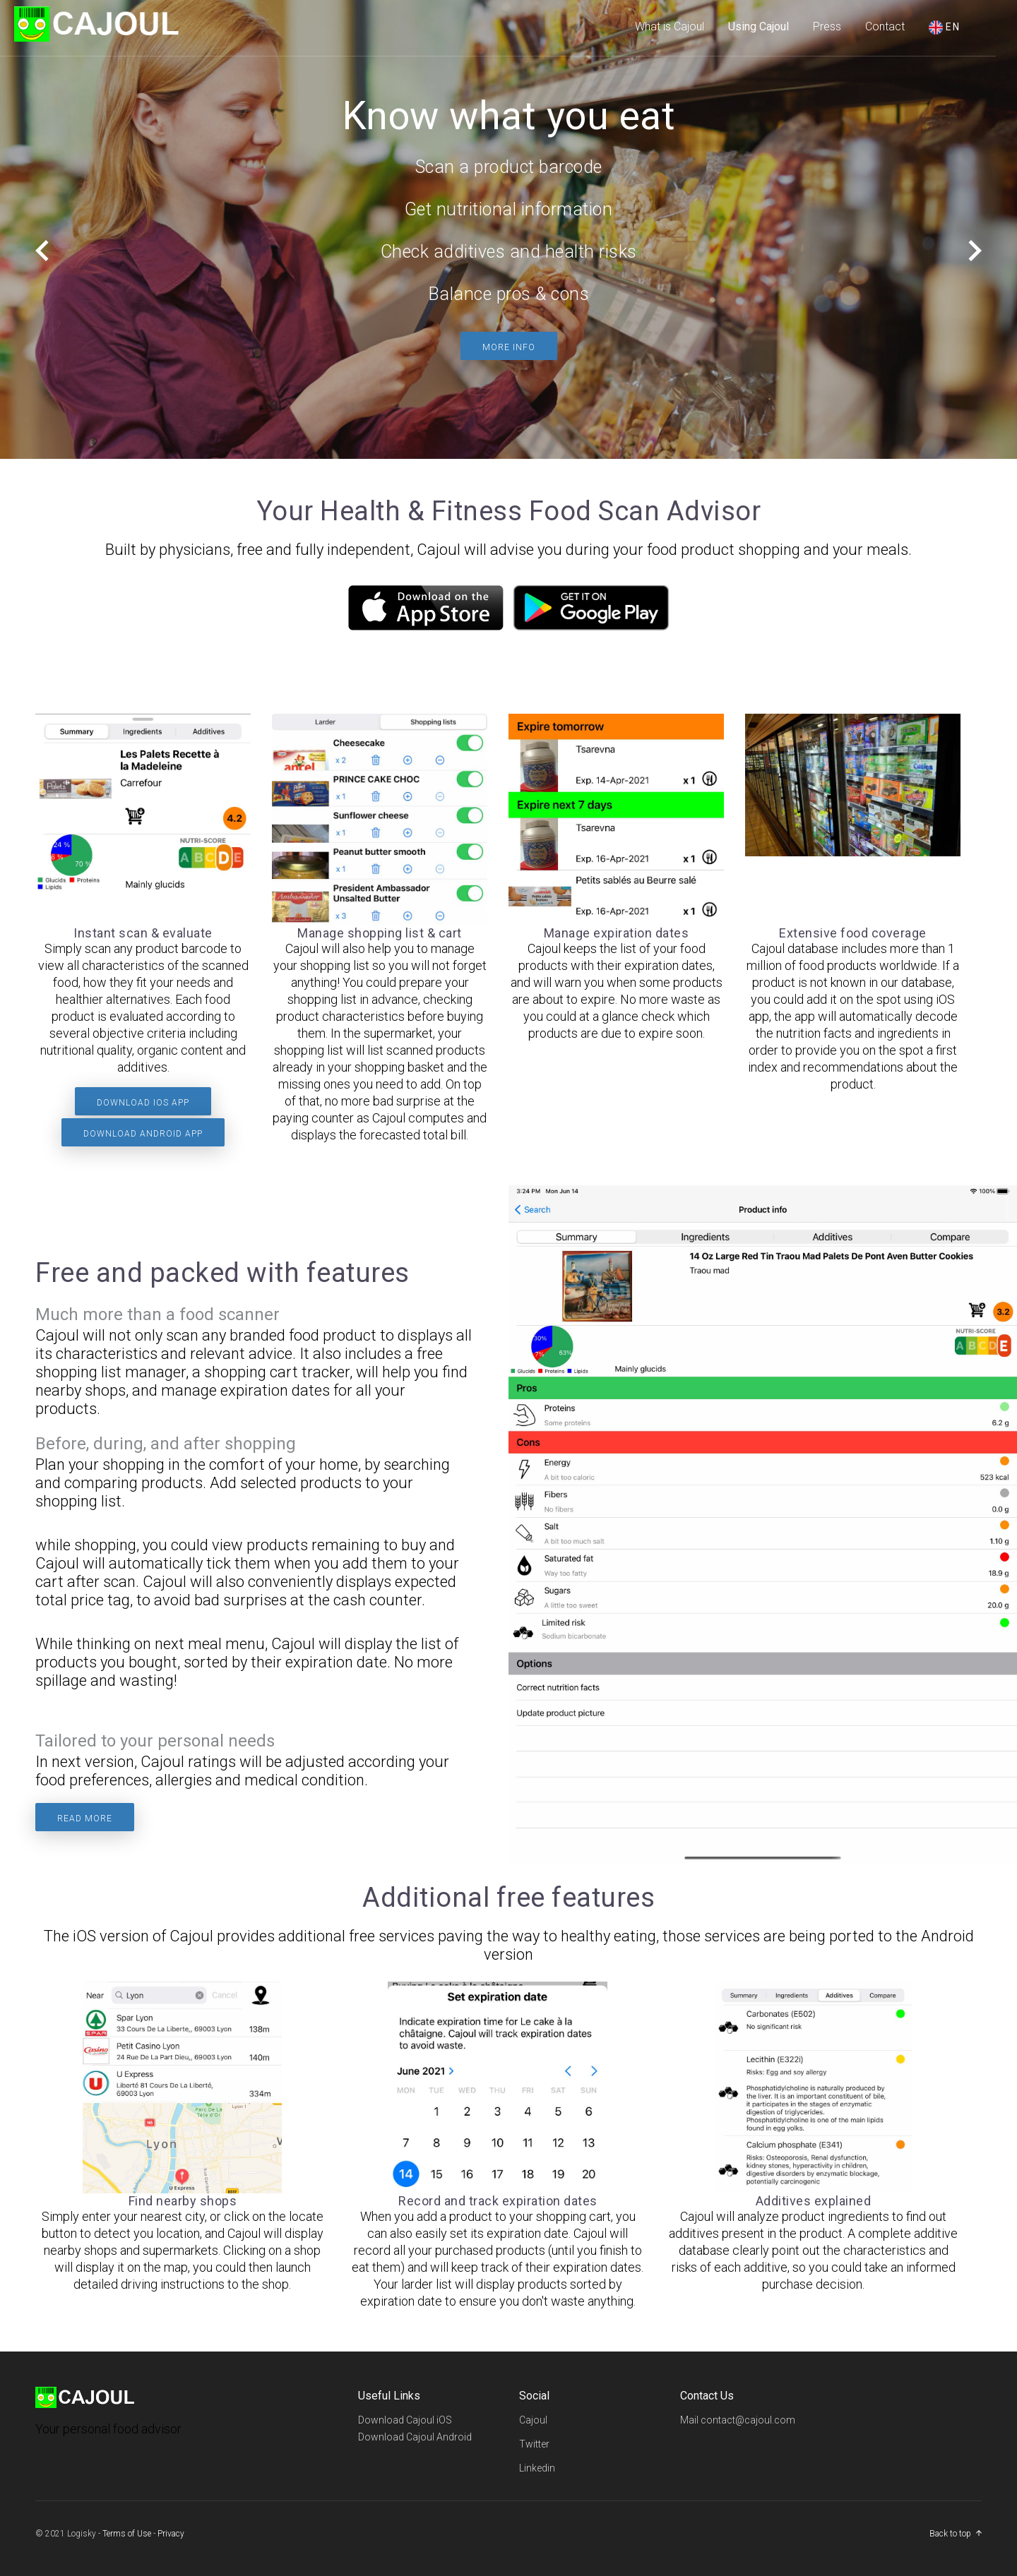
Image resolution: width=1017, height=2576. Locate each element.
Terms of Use (126, 2534)
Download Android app (143, 1134)
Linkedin (537, 2468)
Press (827, 26)
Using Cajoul (758, 26)
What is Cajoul (669, 26)
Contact (885, 26)
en (945, 27)
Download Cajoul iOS (405, 2420)
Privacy (170, 2534)
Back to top (950, 2534)
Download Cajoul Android (415, 2437)
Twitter (534, 2444)
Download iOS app (143, 1103)
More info (508, 347)
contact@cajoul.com (748, 2420)
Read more (84, 1818)
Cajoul (533, 2420)
